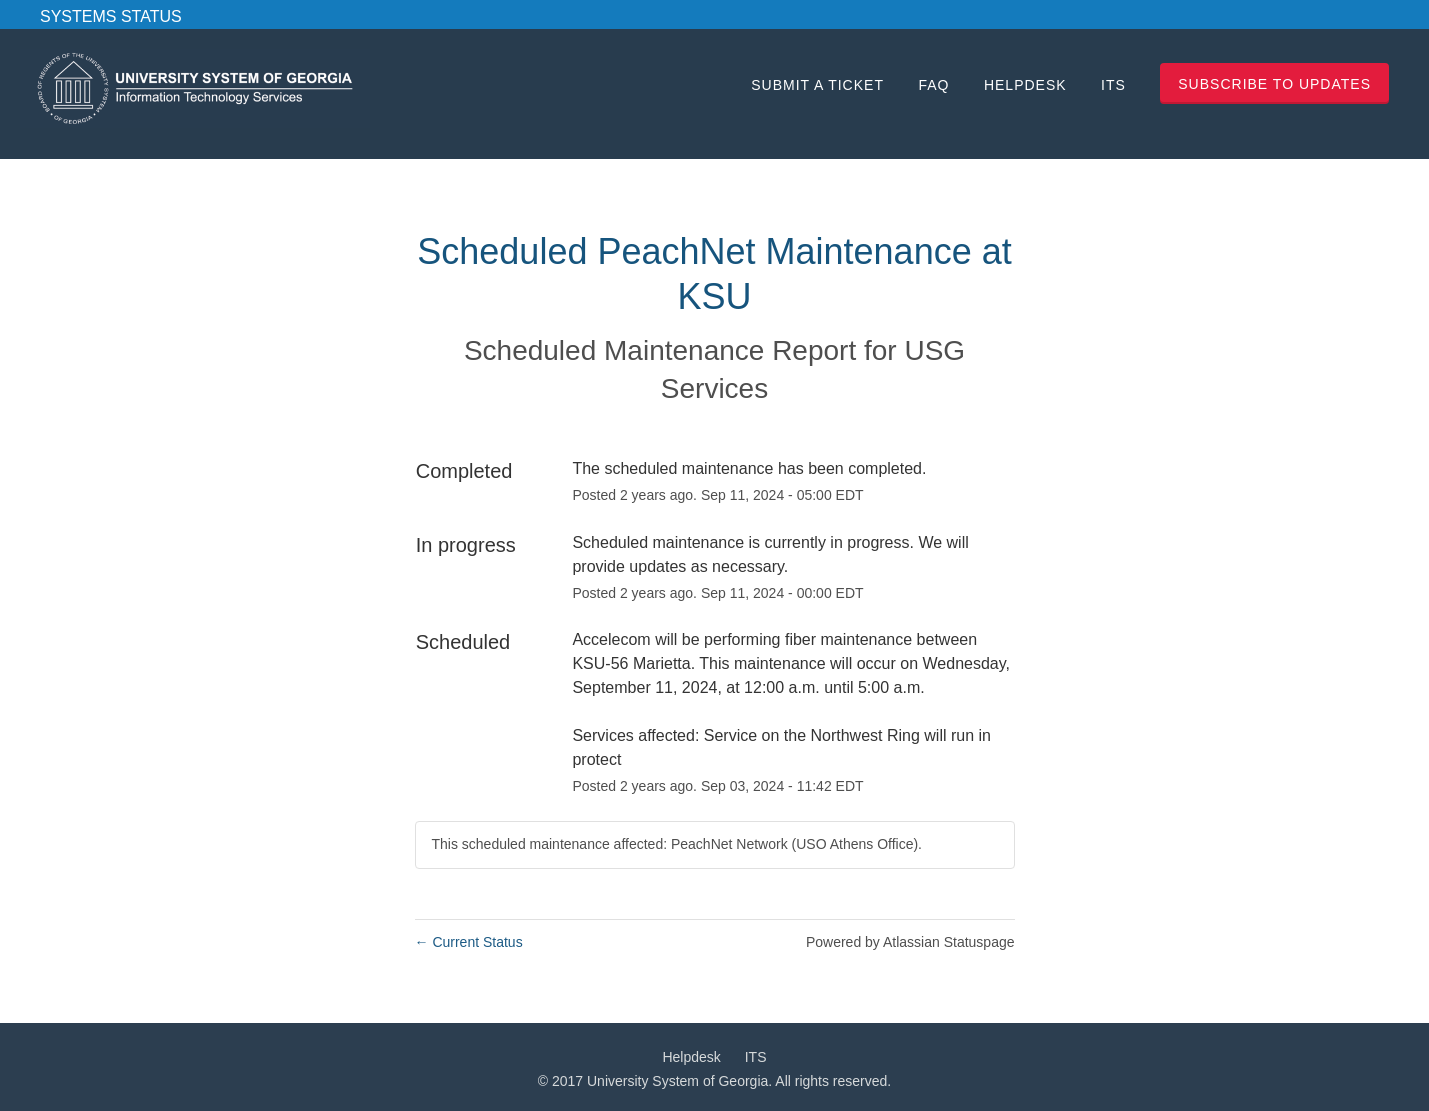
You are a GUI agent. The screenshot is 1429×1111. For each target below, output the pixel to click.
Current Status (469, 942)
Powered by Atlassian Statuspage (910, 942)
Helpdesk (1025, 85)
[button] (1274, 83)
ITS (1113, 85)
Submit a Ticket (817, 85)
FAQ (933, 85)
